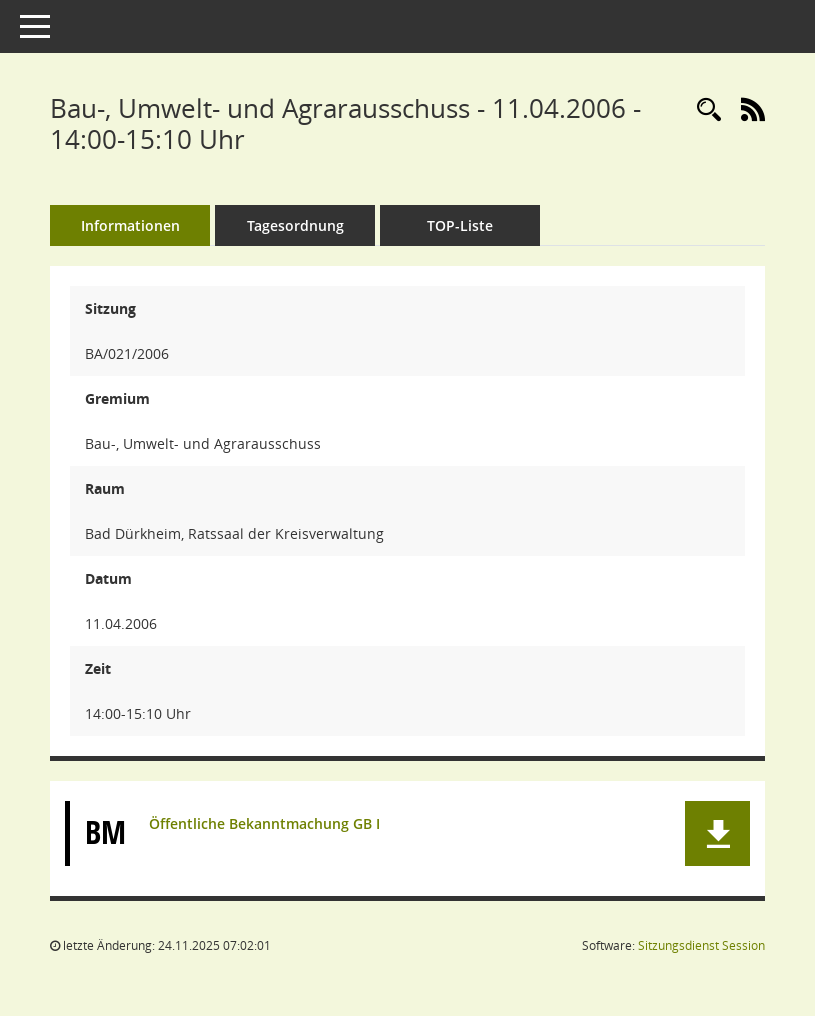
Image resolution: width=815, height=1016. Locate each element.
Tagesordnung (295, 225)
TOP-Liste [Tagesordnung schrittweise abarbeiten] (460, 225)
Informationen (130, 225)
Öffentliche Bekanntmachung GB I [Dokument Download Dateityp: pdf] (264, 823)
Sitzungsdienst (701, 945)
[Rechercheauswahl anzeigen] (709, 110)
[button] (717, 833)
